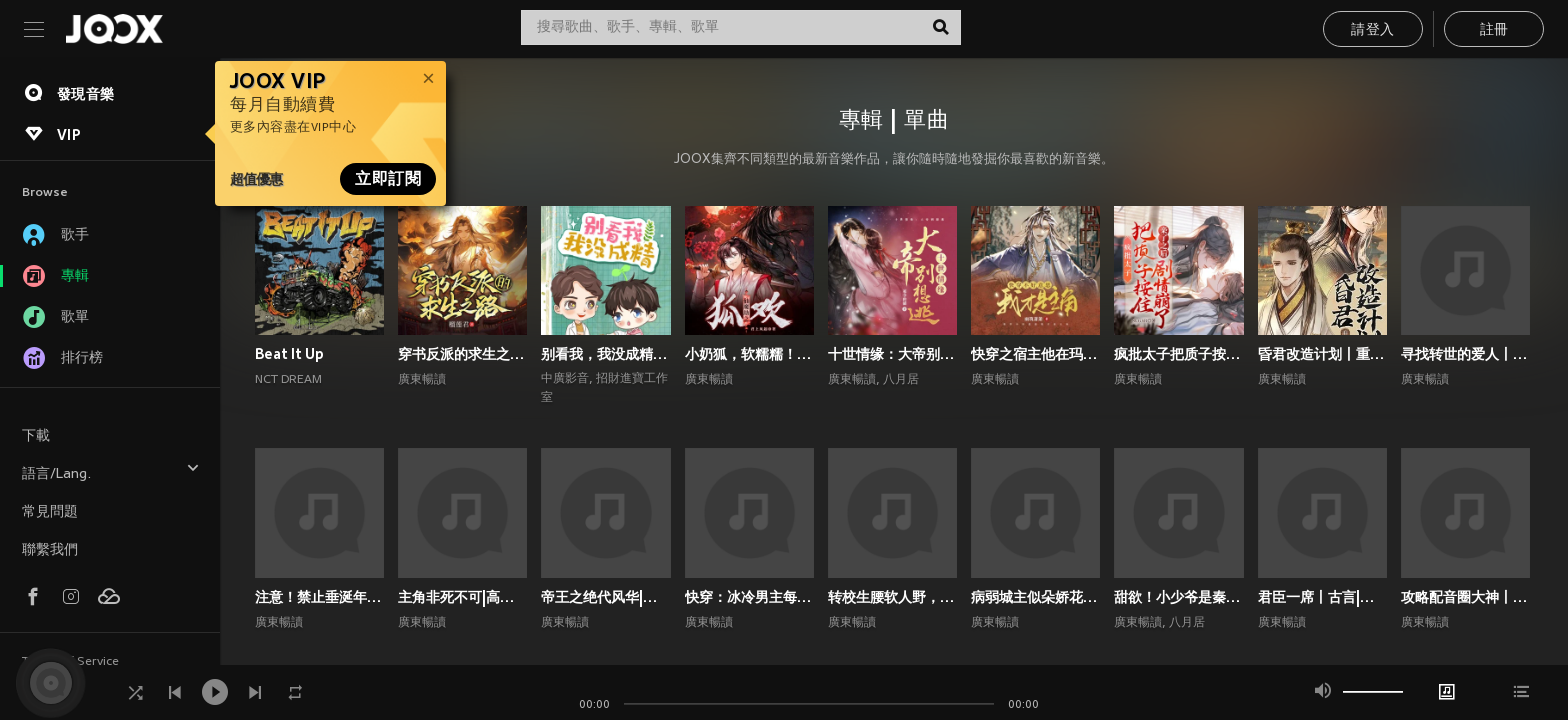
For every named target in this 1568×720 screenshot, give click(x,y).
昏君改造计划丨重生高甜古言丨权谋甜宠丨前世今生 (1322, 354)
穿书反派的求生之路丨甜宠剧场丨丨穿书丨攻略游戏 (462, 354)
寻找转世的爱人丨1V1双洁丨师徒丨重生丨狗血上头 (1465, 354)
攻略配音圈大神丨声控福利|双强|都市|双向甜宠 (1465, 597)
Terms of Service (70, 662)
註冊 (1494, 30)
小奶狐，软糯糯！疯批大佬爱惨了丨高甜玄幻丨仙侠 (749, 354)
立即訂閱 (388, 179)
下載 (36, 436)
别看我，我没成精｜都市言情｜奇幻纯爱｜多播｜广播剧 (605, 354)
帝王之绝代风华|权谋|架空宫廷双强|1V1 (605, 597)
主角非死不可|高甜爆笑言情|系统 (462, 597)
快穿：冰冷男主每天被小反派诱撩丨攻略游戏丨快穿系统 (749, 597)
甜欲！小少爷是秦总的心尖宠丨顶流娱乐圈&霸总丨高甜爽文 (1178, 597)
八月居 (901, 380)
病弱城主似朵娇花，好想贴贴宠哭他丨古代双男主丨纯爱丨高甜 (1035, 597)
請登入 (1372, 30)
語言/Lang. (111, 471)
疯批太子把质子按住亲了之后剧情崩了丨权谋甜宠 (1178, 354)
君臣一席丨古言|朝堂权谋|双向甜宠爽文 (1322, 597)
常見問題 (50, 512)
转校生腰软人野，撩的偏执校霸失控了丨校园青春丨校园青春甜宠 (892, 597)
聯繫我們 (50, 550)
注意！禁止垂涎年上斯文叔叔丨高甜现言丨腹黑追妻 (319, 597)
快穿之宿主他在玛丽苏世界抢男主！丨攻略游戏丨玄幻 (1035, 354)
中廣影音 (565, 379)
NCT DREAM (288, 380)
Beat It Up (289, 354)
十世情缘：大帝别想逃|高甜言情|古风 (892, 354)
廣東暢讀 (422, 380)
